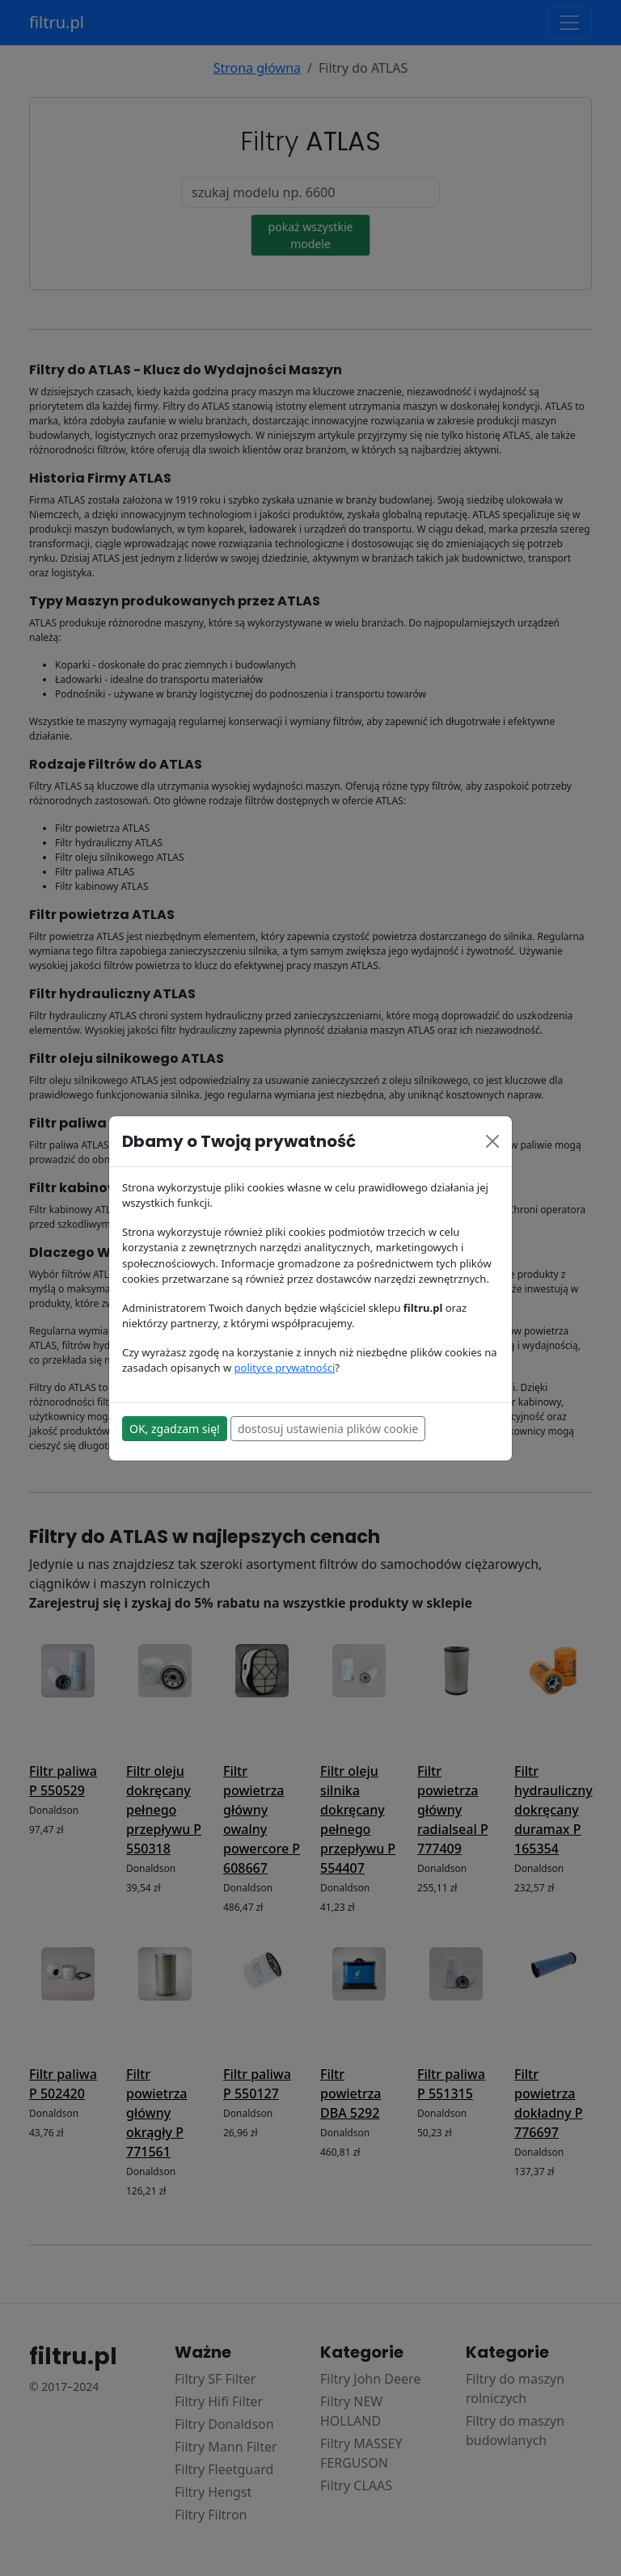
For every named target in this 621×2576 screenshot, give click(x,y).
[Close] (492, 1141)
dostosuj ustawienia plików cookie (328, 1428)
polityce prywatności (285, 1367)
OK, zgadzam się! (174, 1428)
